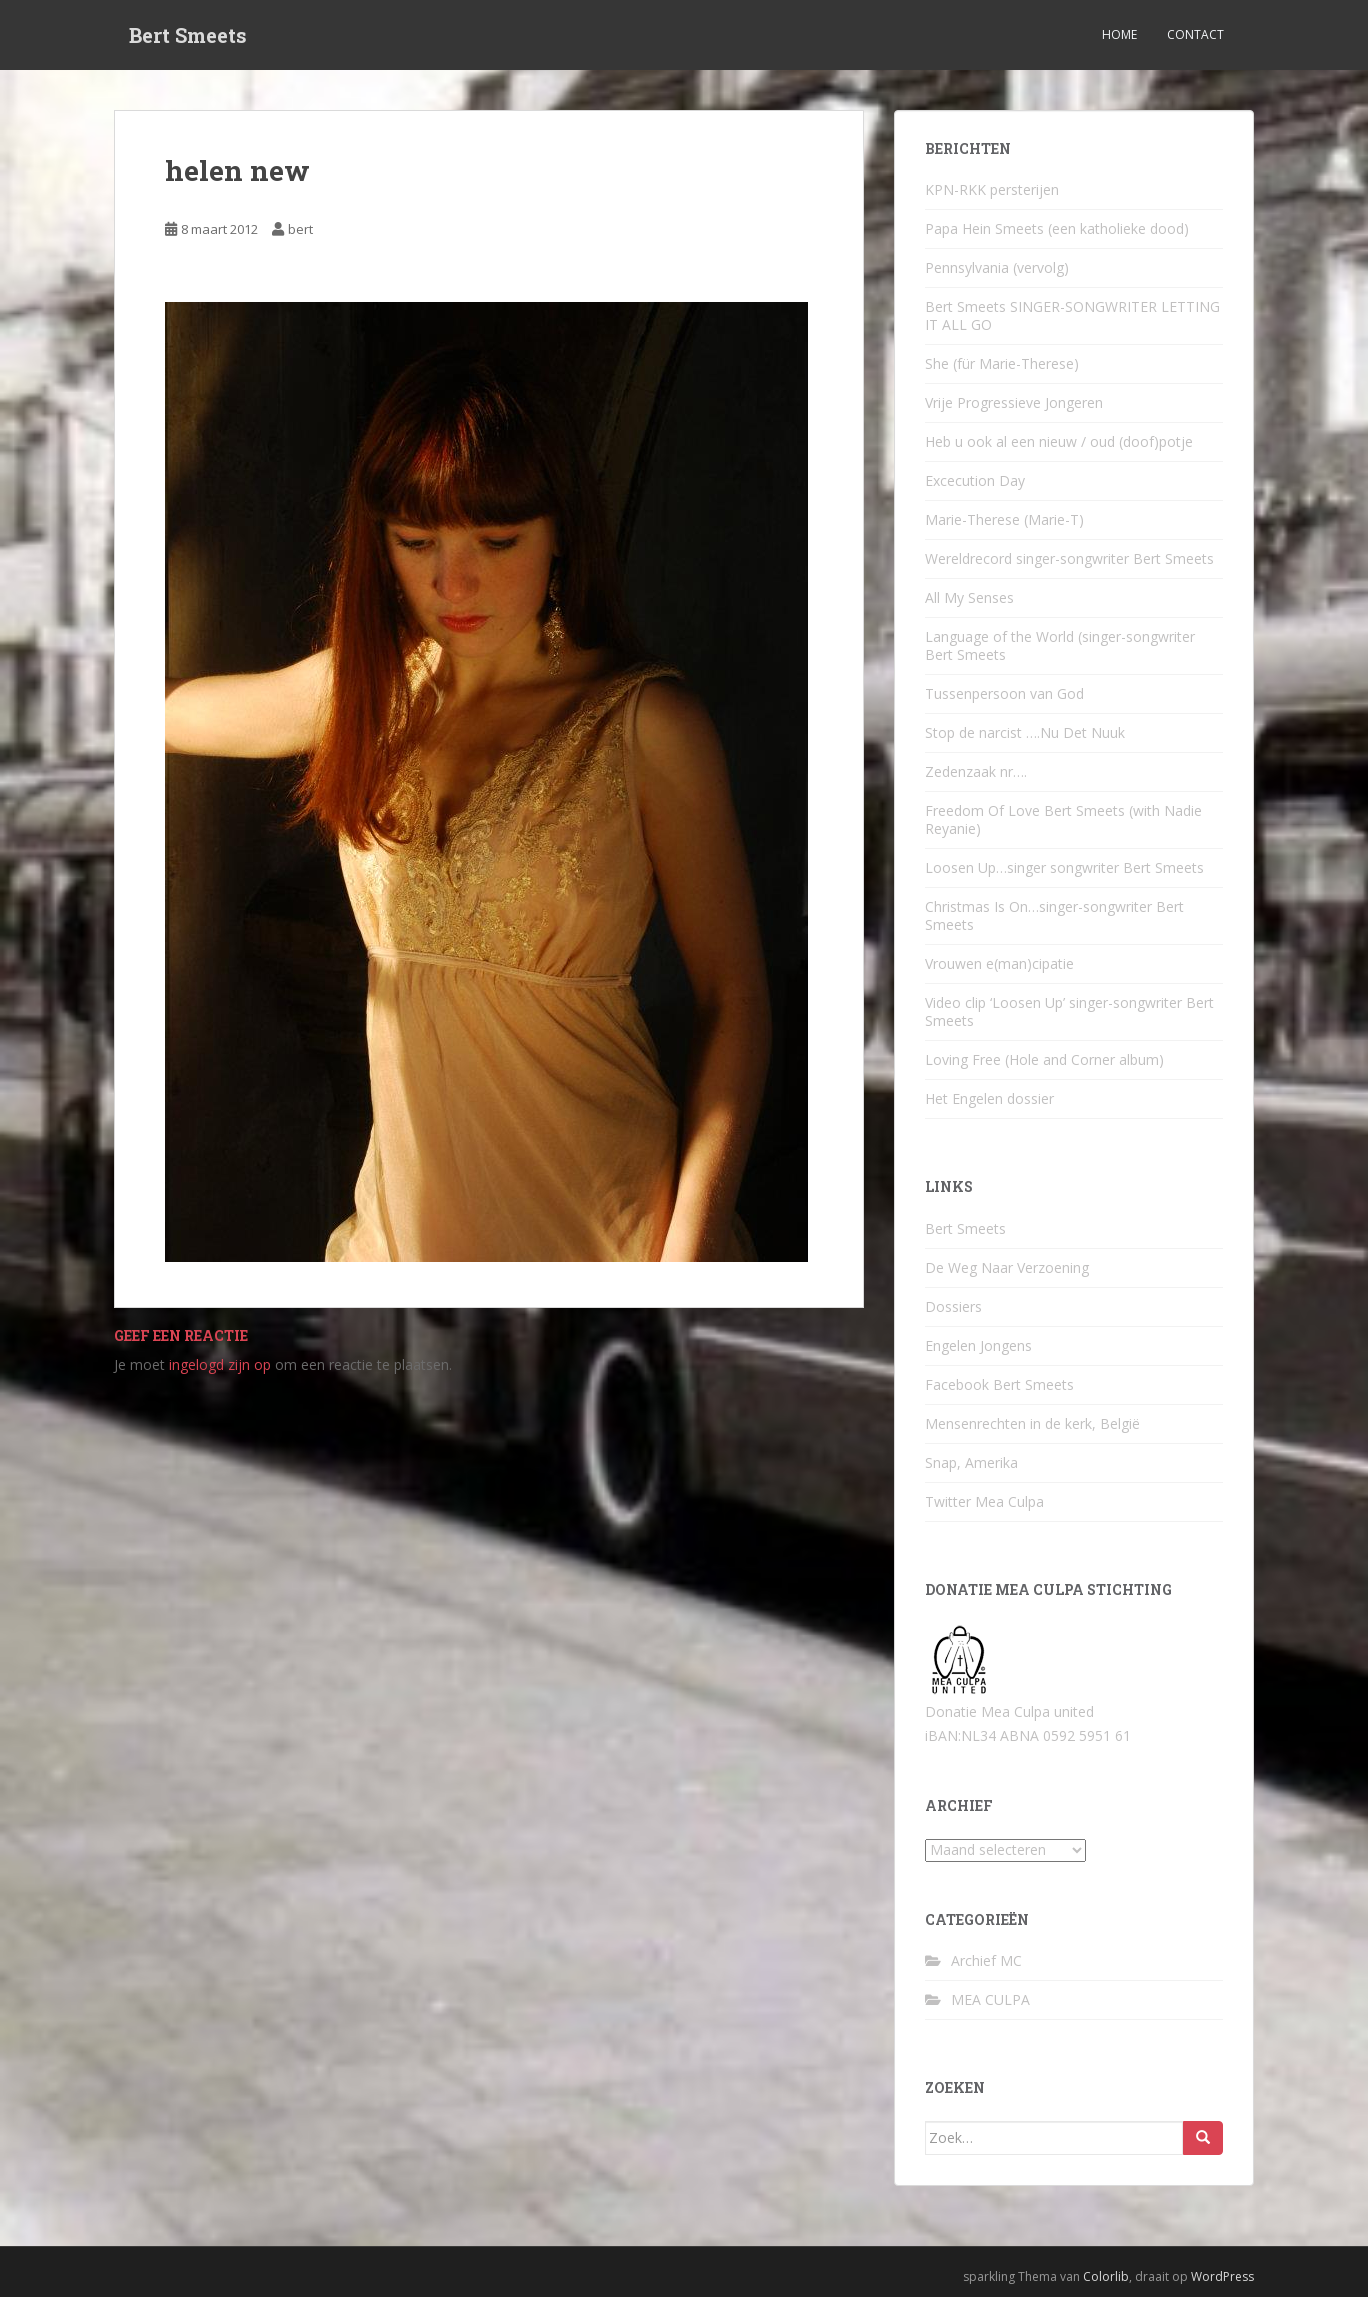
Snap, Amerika (971, 1462)
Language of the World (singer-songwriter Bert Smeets (1060, 645)
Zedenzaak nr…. (976, 771)
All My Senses (969, 597)
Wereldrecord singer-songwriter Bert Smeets (1069, 558)
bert (300, 229)
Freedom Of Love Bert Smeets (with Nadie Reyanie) (1063, 819)
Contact (1195, 34)
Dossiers (953, 1306)
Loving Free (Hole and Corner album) (1044, 1059)
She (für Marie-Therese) (1002, 363)
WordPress (1222, 2276)
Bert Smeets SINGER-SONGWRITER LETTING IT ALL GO (1072, 315)
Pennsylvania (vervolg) (997, 267)
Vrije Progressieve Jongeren (1014, 402)
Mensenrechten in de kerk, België (1032, 1423)
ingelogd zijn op (220, 1364)
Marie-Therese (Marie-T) (1004, 519)
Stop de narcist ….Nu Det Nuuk (1025, 732)
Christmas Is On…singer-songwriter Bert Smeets (1054, 915)
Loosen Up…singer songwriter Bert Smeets (1064, 867)
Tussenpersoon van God (1004, 693)
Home (1119, 34)
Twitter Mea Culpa (984, 1501)
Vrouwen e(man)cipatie (999, 963)
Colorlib (1106, 2276)
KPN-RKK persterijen (992, 189)
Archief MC (986, 1960)
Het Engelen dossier (989, 1098)
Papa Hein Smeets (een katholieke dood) (1057, 228)
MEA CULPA (990, 1999)
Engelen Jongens (978, 1345)
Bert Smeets (188, 35)
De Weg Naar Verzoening (1007, 1267)
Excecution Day (975, 480)
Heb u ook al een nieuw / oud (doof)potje (1059, 441)
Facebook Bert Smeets (999, 1384)
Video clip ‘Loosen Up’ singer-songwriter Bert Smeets (1069, 1011)
